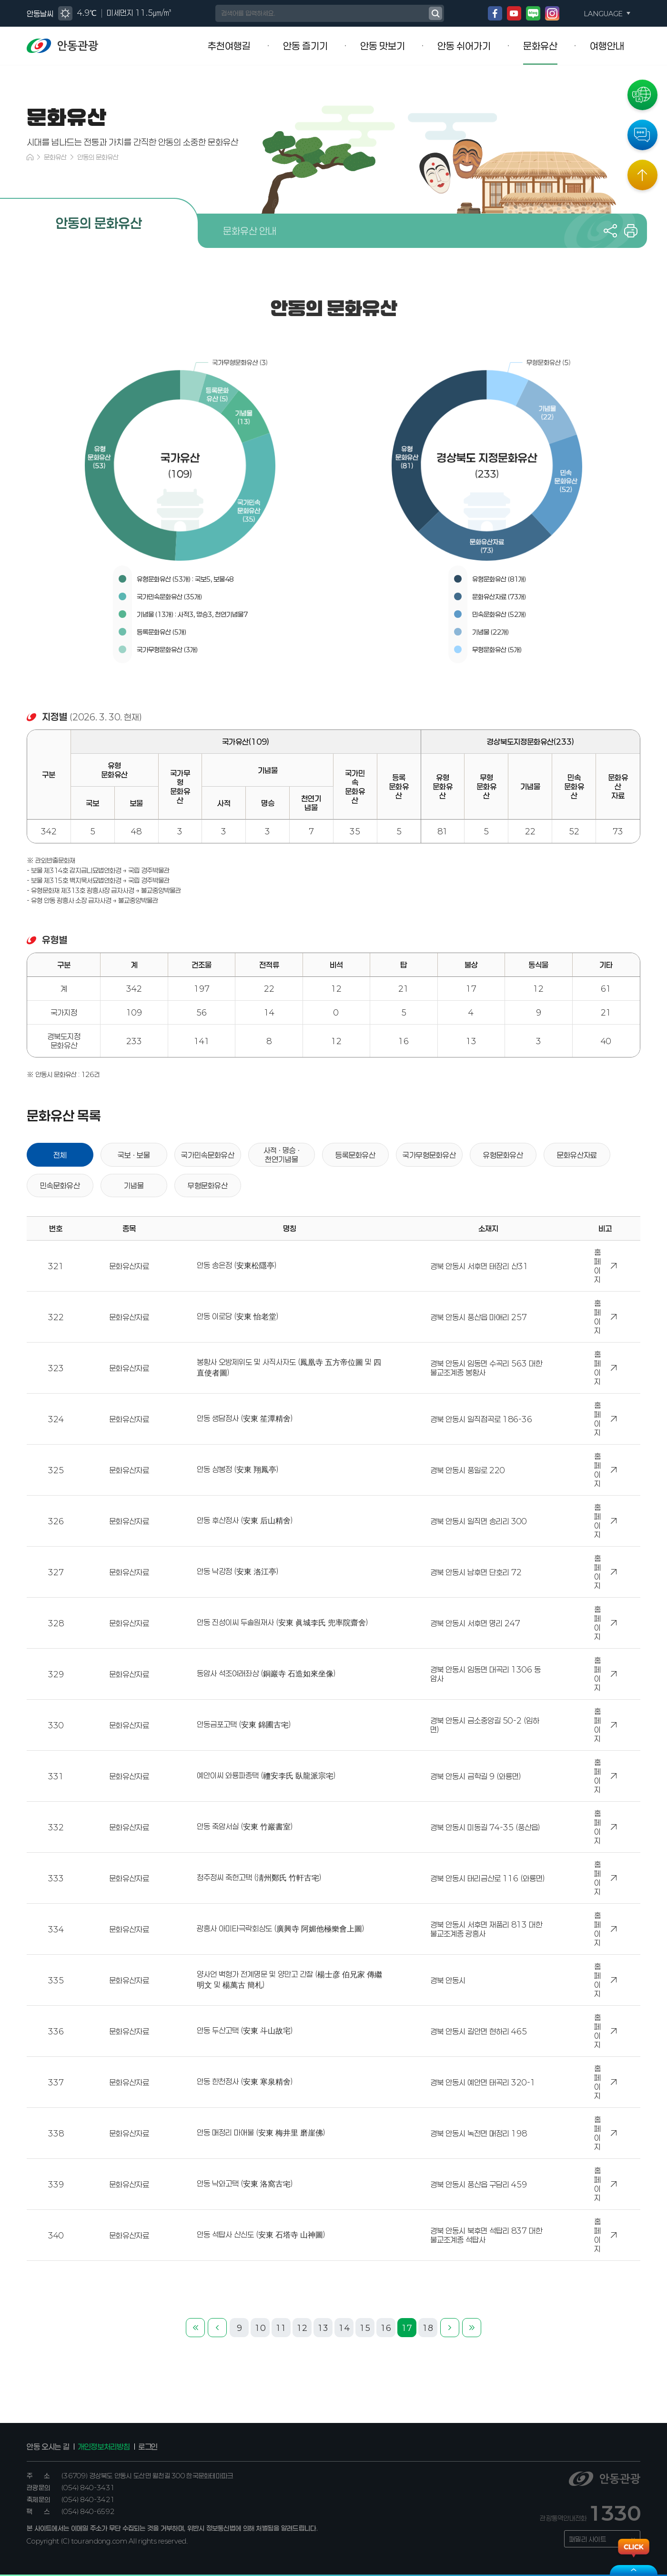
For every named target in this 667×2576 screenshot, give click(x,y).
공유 (610, 230)
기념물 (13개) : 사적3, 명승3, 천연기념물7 (192, 614)
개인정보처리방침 (104, 2447)
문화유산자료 (577, 1155)
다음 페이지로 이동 (449, 2328)
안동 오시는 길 (48, 2447)
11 (281, 2328)
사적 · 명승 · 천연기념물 (281, 1155)
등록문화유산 (355, 1155)
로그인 (148, 2447)
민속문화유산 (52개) (499, 614)
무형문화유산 (208, 1186)
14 (344, 2328)
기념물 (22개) (490, 632)
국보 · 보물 (134, 1155)
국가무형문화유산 (429, 1155)
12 (302, 2328)
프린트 (630, 230)
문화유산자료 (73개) (499, 597)
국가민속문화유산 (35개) (169, 597)
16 (386, 2328)
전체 (60, 1155)
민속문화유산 (60, 1186)
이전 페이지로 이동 (217, 2328)
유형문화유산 (503, 1155)
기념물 (134, 1186)
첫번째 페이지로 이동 (195, 2328)
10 (260, 2328)
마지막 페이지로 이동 (471, 2328)
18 (428, 2328)
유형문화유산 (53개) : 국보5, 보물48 (185, 579)
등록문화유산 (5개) (161, 632)
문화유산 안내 (249, 230)
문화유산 (55, 157)
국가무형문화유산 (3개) (167, 650)
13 (323, 2328)
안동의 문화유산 (98, 157)
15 (365, 2328)
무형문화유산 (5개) (497, 650)
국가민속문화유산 (207, 1155)
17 (407, 2328)
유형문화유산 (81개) (499, 579)
